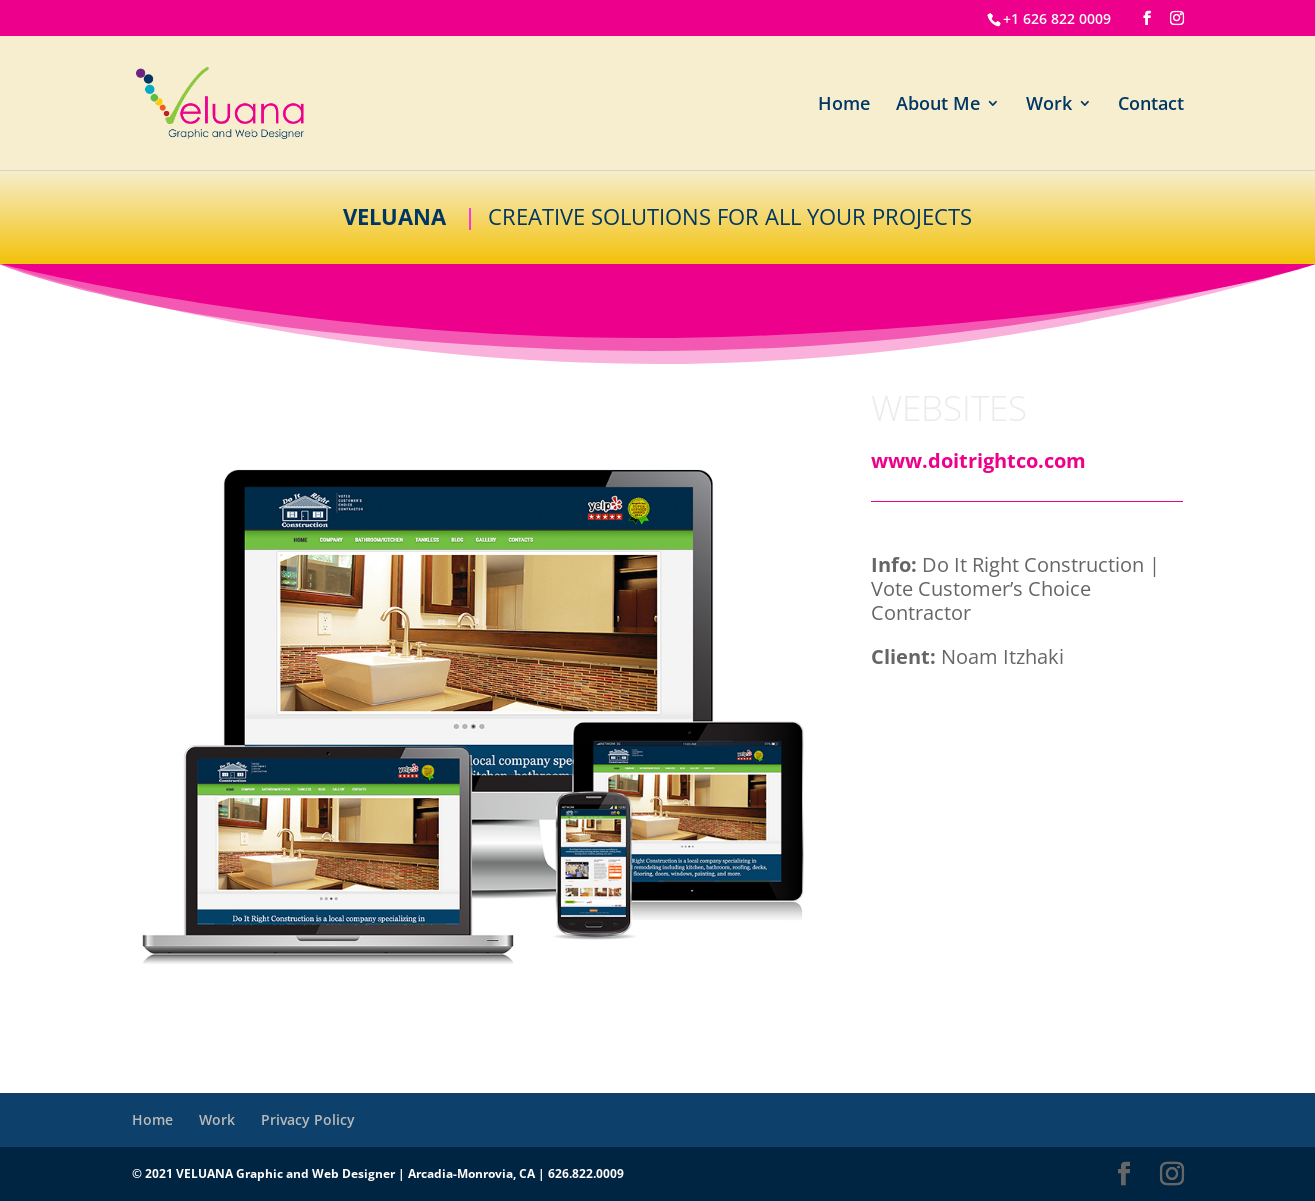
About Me (938, 105)
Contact (1151, 105)
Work (1049, 105)
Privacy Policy (308, 1119)
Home (844, 105)
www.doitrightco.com (978, 460)
